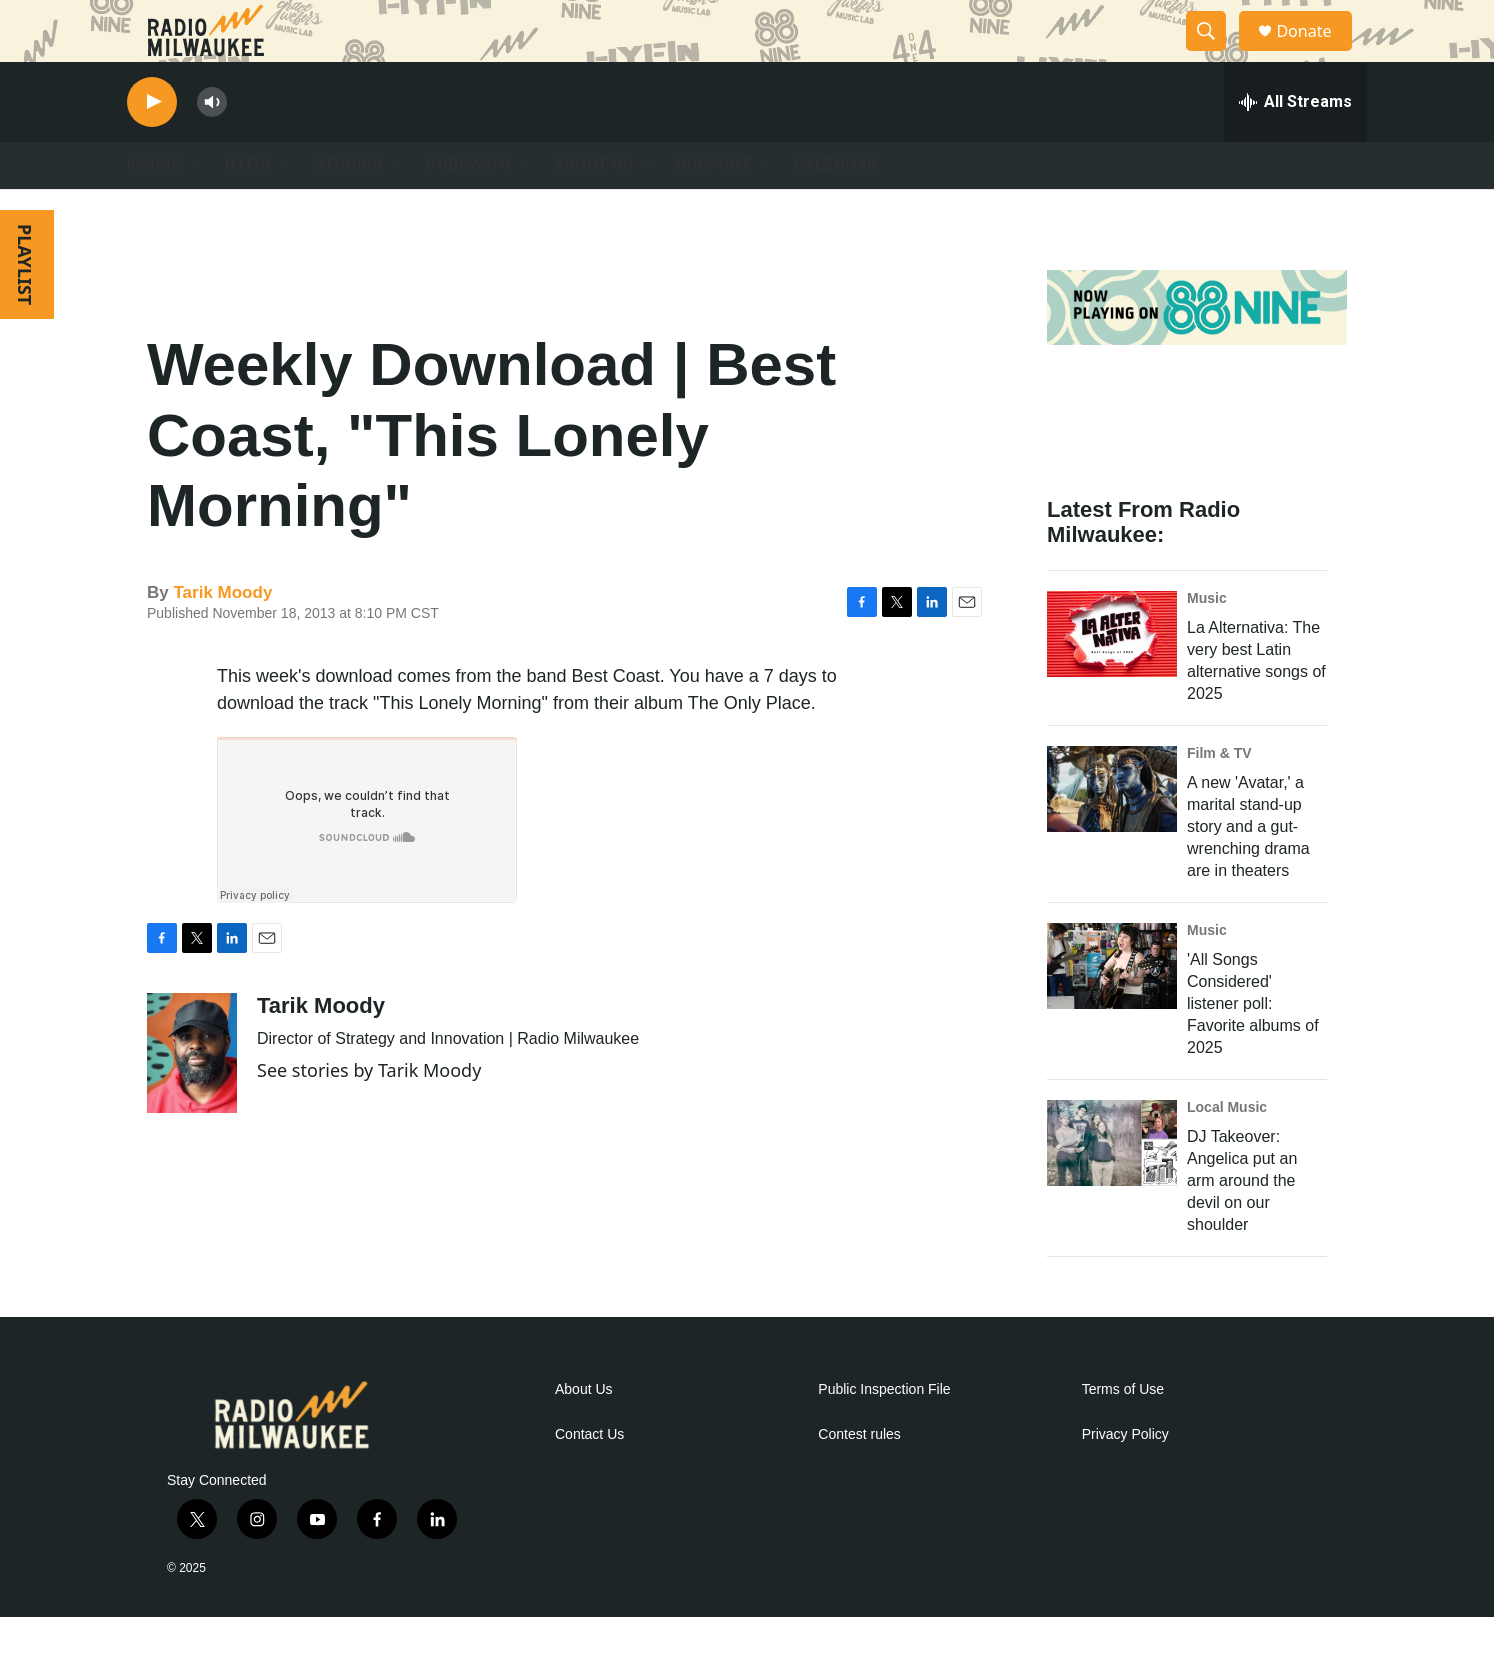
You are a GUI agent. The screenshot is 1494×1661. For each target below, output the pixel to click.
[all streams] (1295, 145)
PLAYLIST (25, 307)
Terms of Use (1123, 1432)
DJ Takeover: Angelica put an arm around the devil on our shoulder (1242, 1223)
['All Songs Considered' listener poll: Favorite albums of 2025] (1112, 1009)
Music (1207, 641)
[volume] (212, 145)
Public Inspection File (884, 1432)
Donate (1316, 52)
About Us (584, 1432)
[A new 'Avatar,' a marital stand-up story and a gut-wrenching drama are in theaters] (1112, 832)
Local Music (1227, 1150)
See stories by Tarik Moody (369, 1113)
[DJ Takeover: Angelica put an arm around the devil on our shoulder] (1112, 1186)
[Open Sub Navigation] (197, 208)
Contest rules (859, 1477)
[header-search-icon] (1215, 53)
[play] (152, 145)
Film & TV (1219, 796)
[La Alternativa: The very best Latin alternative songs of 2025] (1112, 677)
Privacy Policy (1125, 1477)
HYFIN (248, 208)
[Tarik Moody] (192, 1096)
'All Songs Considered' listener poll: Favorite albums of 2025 (1253, 1046)
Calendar (836, 208)
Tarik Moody (222, 635)
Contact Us (589, 1477)
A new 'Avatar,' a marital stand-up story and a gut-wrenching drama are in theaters (1248, 869)
